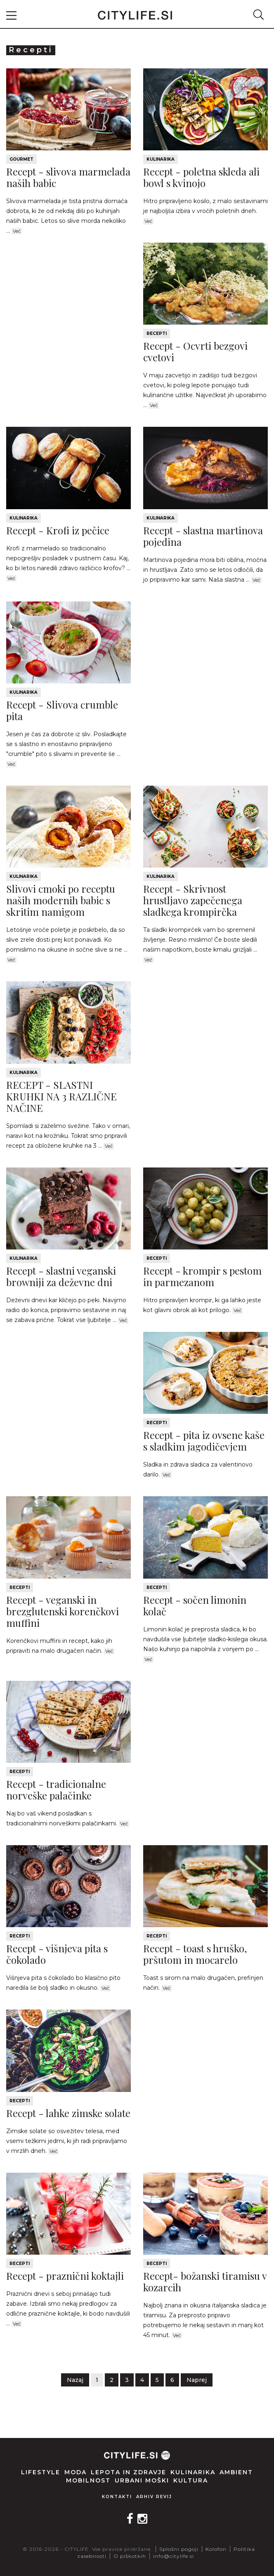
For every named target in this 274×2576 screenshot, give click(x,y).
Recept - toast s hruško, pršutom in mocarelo (195, 1954)
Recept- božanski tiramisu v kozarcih (205, 2281)
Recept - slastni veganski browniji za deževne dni (61, 1276)
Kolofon (216, 2549)
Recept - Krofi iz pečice (57, 530)
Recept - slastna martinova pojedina (203, 536)
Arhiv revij (154, 2496)
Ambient (236, 2472)
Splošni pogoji (178, 2549)
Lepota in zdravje (128, 2472)
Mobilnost (88, 2480)
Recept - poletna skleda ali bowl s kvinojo (201, 177)
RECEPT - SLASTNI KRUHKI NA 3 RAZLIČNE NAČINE (61, 1096)
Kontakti (117, 2496)
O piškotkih (129, 2556)
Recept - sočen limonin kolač (194, 1605)
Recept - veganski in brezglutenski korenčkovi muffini (62, 1611)
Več (17, 231)
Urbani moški (142, 2480)
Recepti (156, 333)
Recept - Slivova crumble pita (62, 710)
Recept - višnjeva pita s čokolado (57, 1954)
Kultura (190, 2480)
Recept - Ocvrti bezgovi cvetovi (195, 351)
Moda (75, 2472)
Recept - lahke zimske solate (68, 2113)
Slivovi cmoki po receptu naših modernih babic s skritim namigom (60, 900)
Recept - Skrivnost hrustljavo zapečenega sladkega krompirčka (192, 900)
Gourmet (21, 159)
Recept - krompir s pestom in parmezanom (202, 1276)
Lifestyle (40, 2472)
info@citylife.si (173, 2556)
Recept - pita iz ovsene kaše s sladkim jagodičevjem (204, 1440)
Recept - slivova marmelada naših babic (68, 177)
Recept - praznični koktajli (65, 2275)
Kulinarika (160, 159)
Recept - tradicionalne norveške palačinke (56, 1789)
